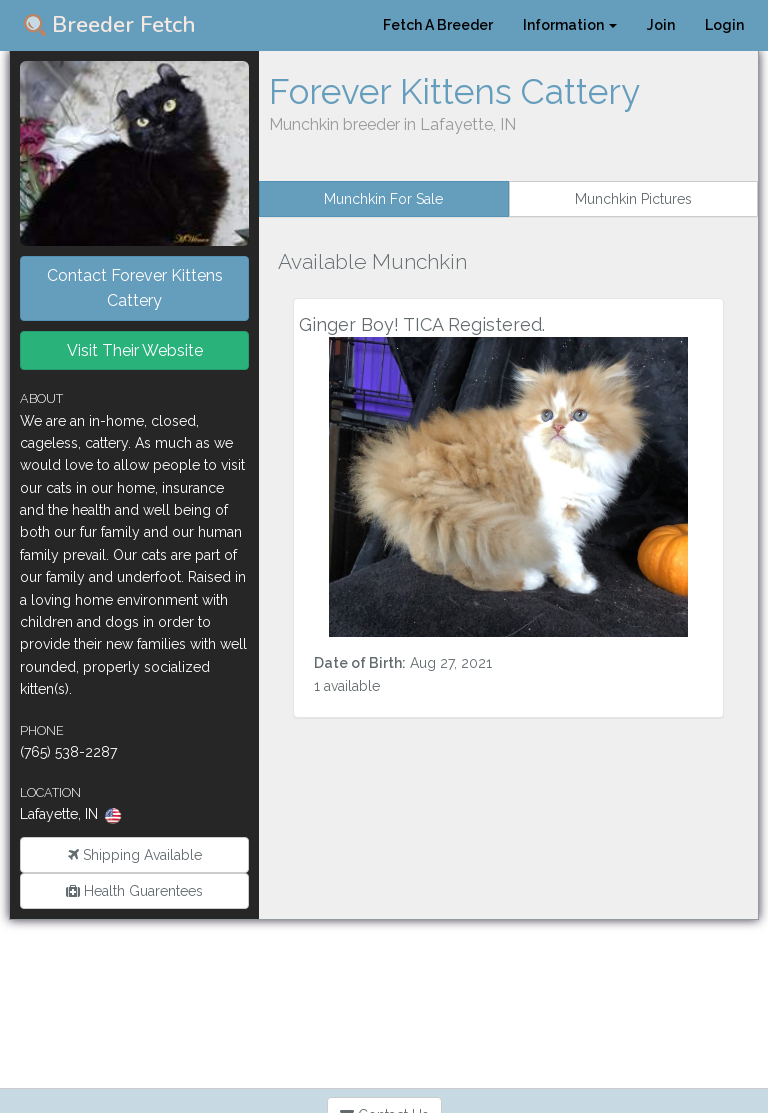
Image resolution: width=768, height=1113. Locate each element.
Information (570, 25)
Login (724, 25)
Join (661, 25)
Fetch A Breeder (438, 25)
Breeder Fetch (110, 25)
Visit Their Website (135, 350)
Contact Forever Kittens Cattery (135, 288)
